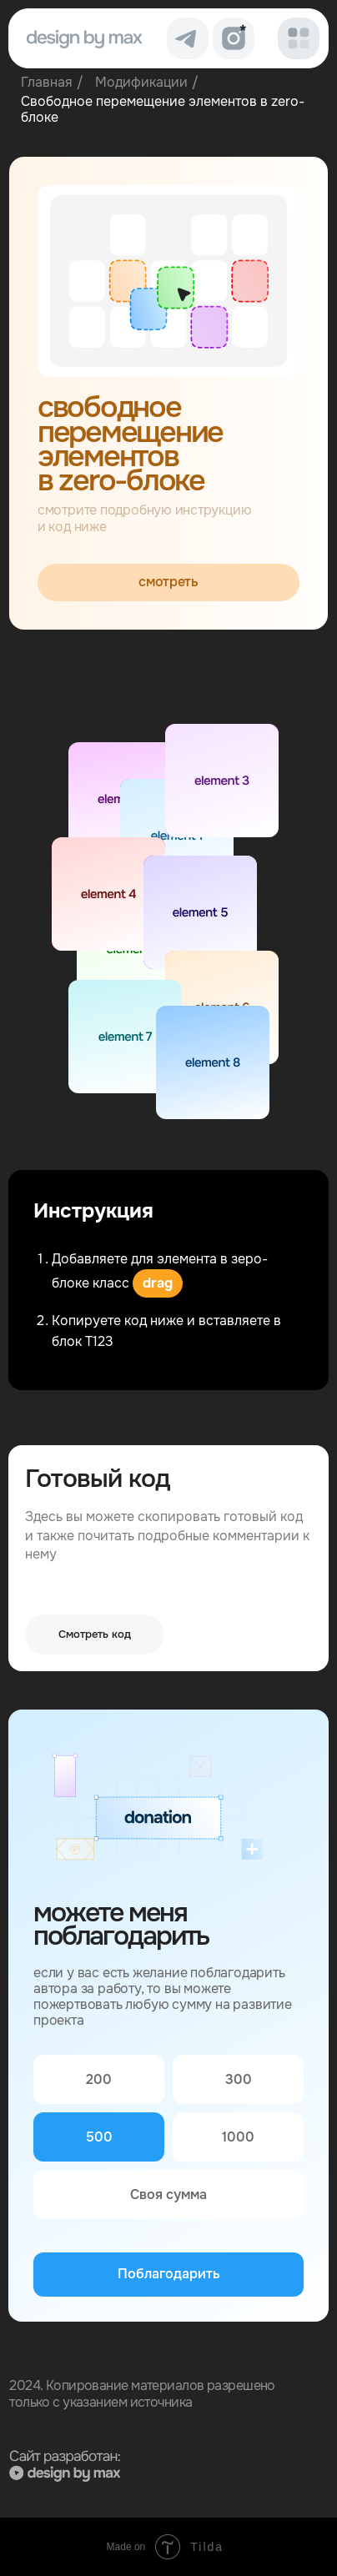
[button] (298, 38)
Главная (47, 82)
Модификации (141, 82)
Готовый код (97, 1478)
